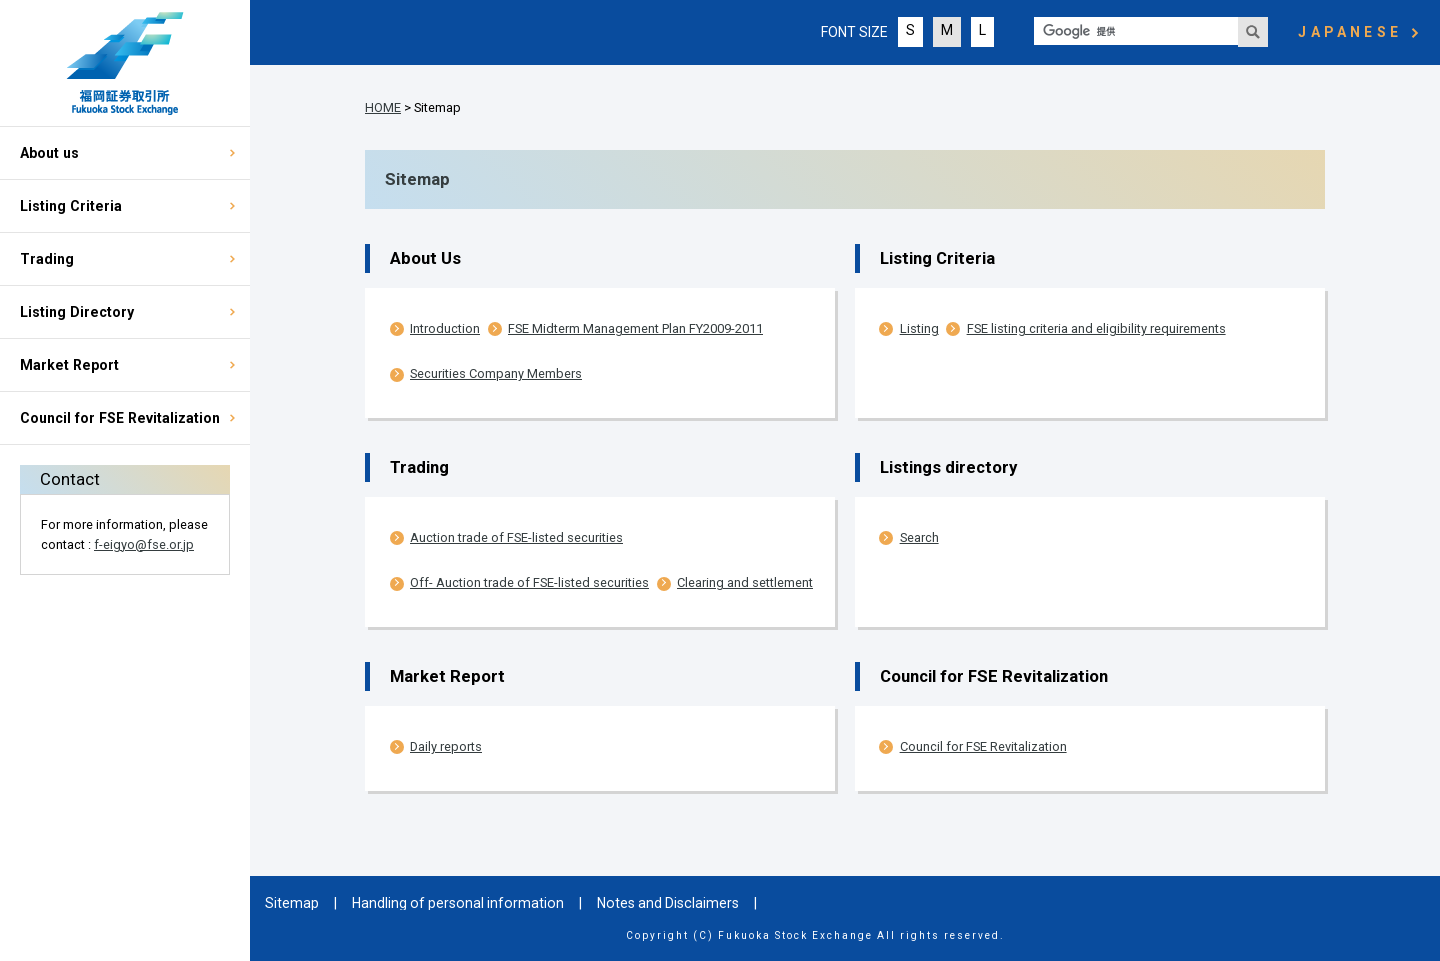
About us (49, 153)
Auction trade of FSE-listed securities (516, 537)
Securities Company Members (496, 373)
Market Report (69, 365)
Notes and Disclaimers (668, 903)
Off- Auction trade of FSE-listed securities (529, 582)
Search (919, 537)
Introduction (445, 328)
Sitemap (292, 903)
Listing (919, 328)
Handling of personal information (458, 903)
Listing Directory (77, 312)
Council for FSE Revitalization (120, 418)
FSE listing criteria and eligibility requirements (1096, 328)
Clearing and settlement (745, 582)
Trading (47, 259)
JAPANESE (1350, 32)
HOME (383, 107)
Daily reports (446, 746)
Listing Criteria (71, 206)
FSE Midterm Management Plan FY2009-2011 (635, 328)
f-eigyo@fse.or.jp (144, 544)
